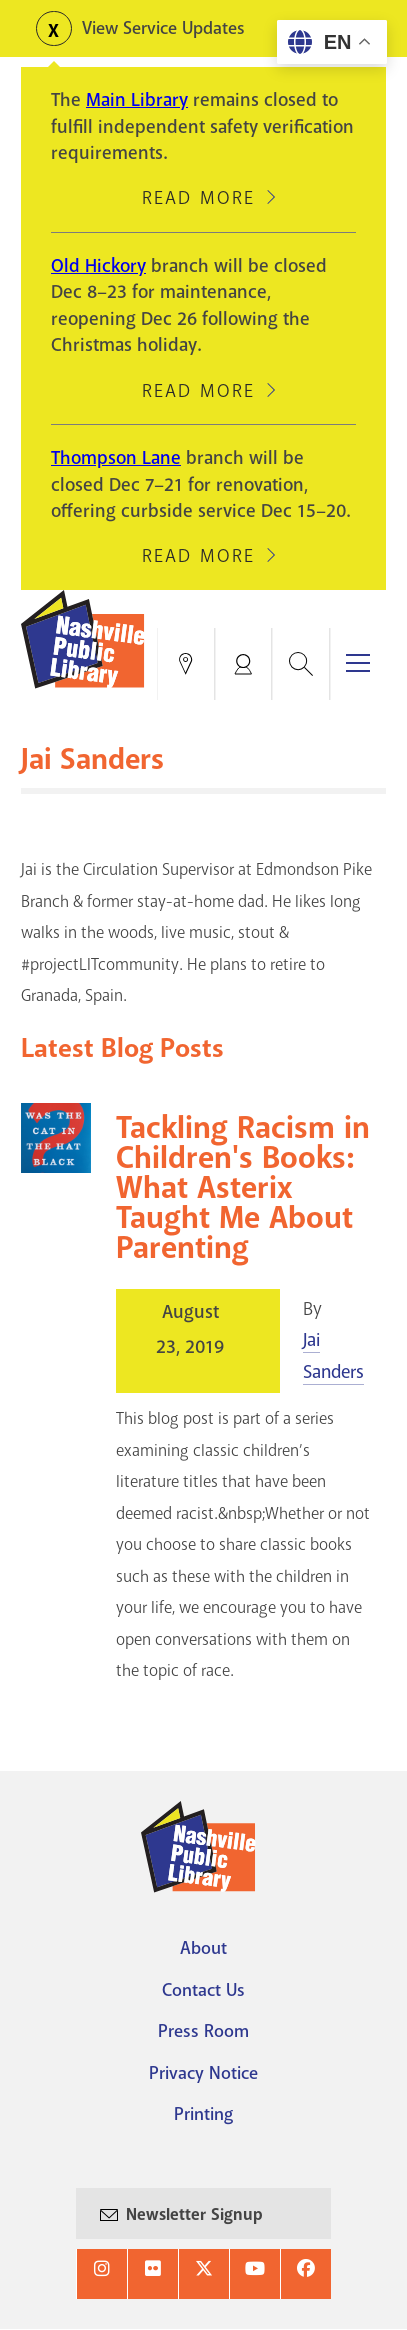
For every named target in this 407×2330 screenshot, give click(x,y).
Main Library (137, 100)
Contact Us (203, 1990)
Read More (198, 198)
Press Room (203, 2031)
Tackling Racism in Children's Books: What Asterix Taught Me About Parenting (243, 1188)
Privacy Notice (203, 2073)
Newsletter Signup (194, 2214)
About (203, 1948)
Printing (203, 2114)
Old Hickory (98, 266)
